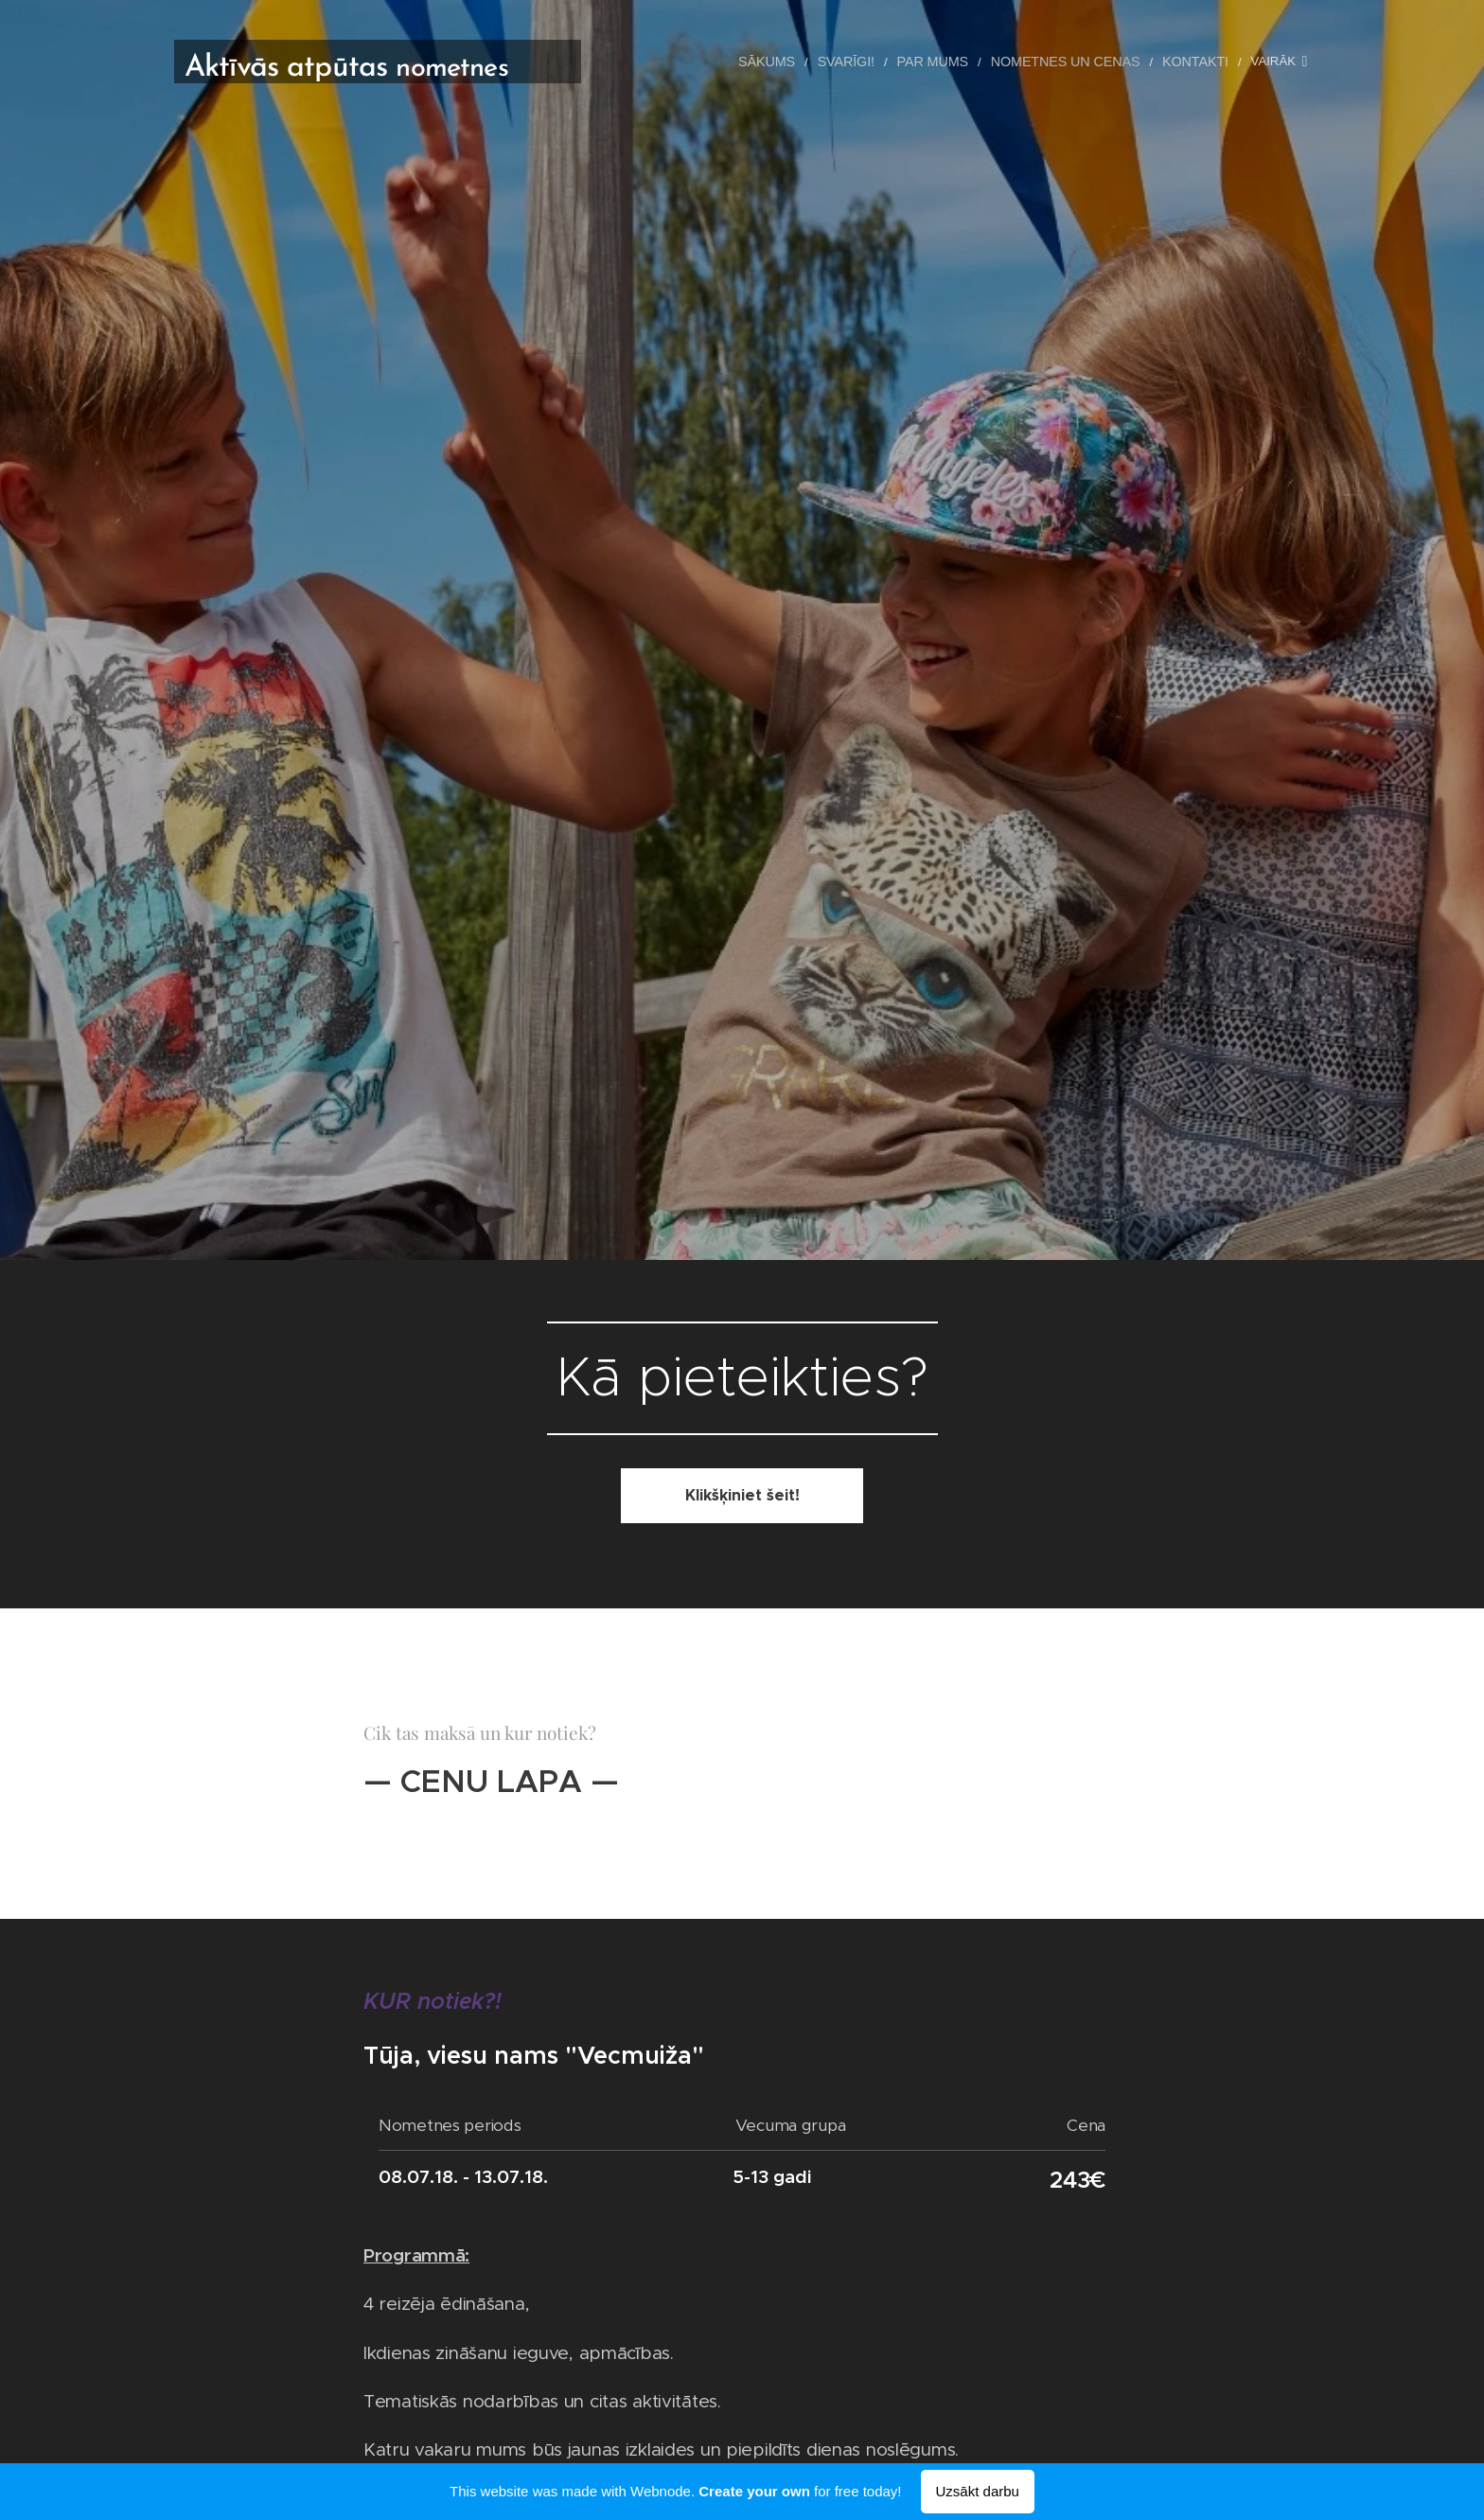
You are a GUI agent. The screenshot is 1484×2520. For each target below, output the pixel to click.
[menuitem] (795, 61)
